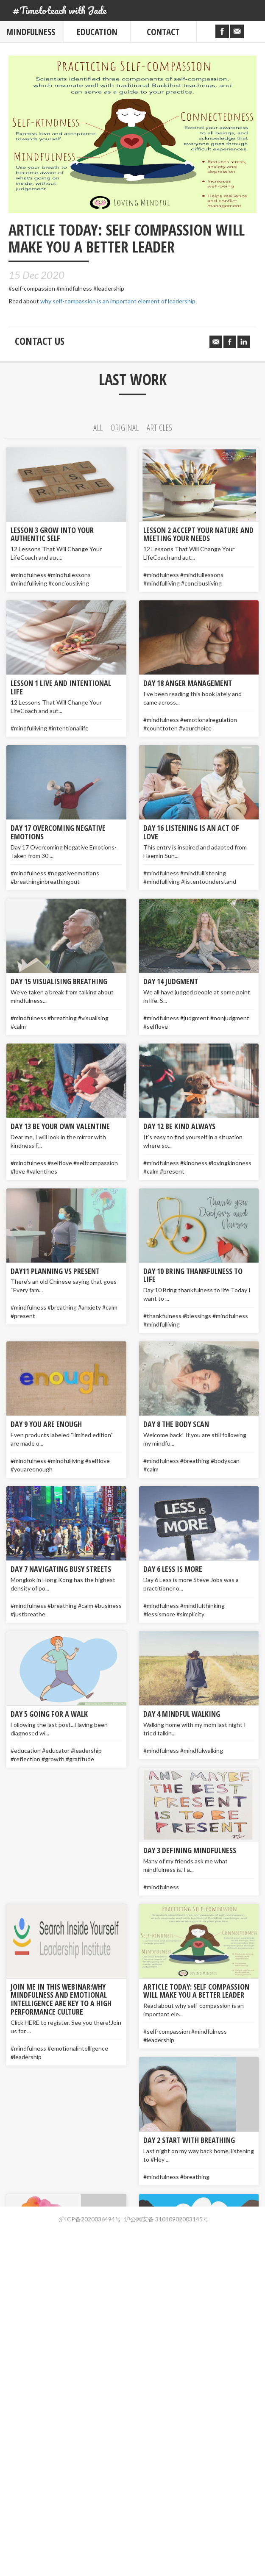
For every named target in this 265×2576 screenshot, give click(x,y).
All (98, 427)
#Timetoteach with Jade (59, 10)
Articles (159, 427)
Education (97, 32)
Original (125, 427)
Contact (163, 32)
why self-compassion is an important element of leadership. (118, 301)
